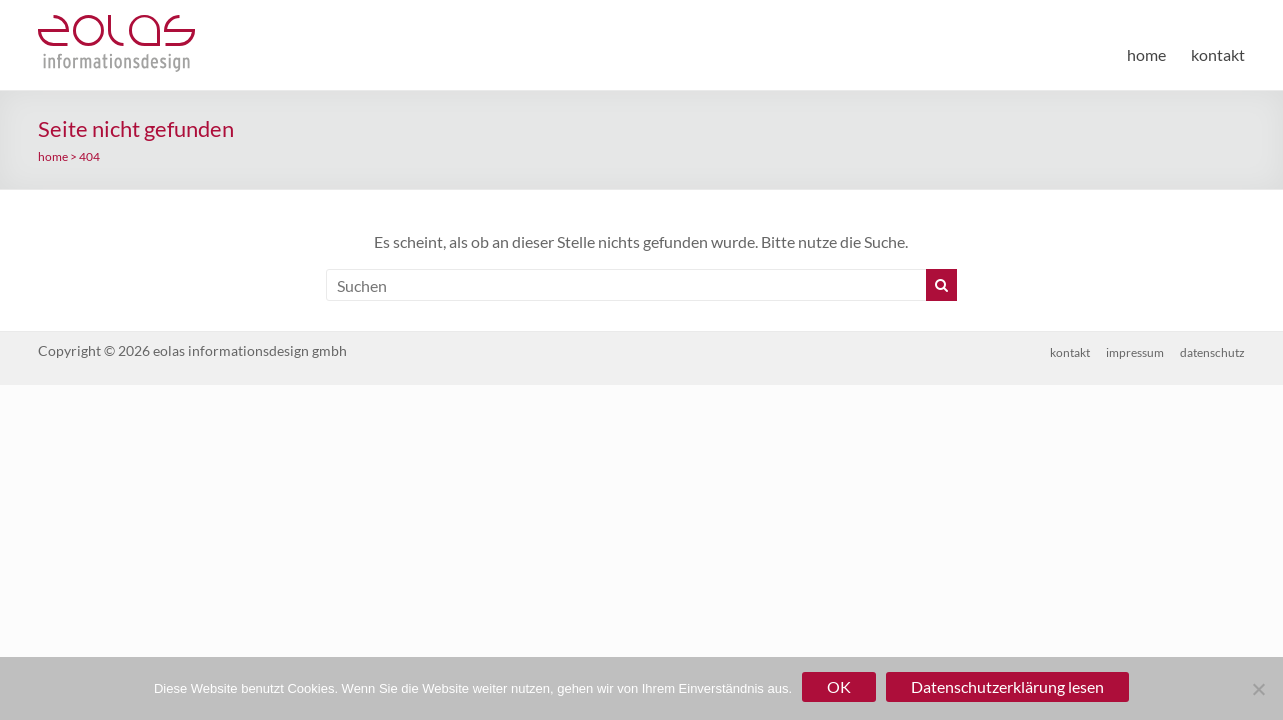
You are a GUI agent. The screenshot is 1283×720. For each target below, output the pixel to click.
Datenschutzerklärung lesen (1007, 686)
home (1146, 54)
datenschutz (1212, 352)
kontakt (1218, 54)
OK (839, 686)
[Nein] (1258, 689)
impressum (1135, 352)
